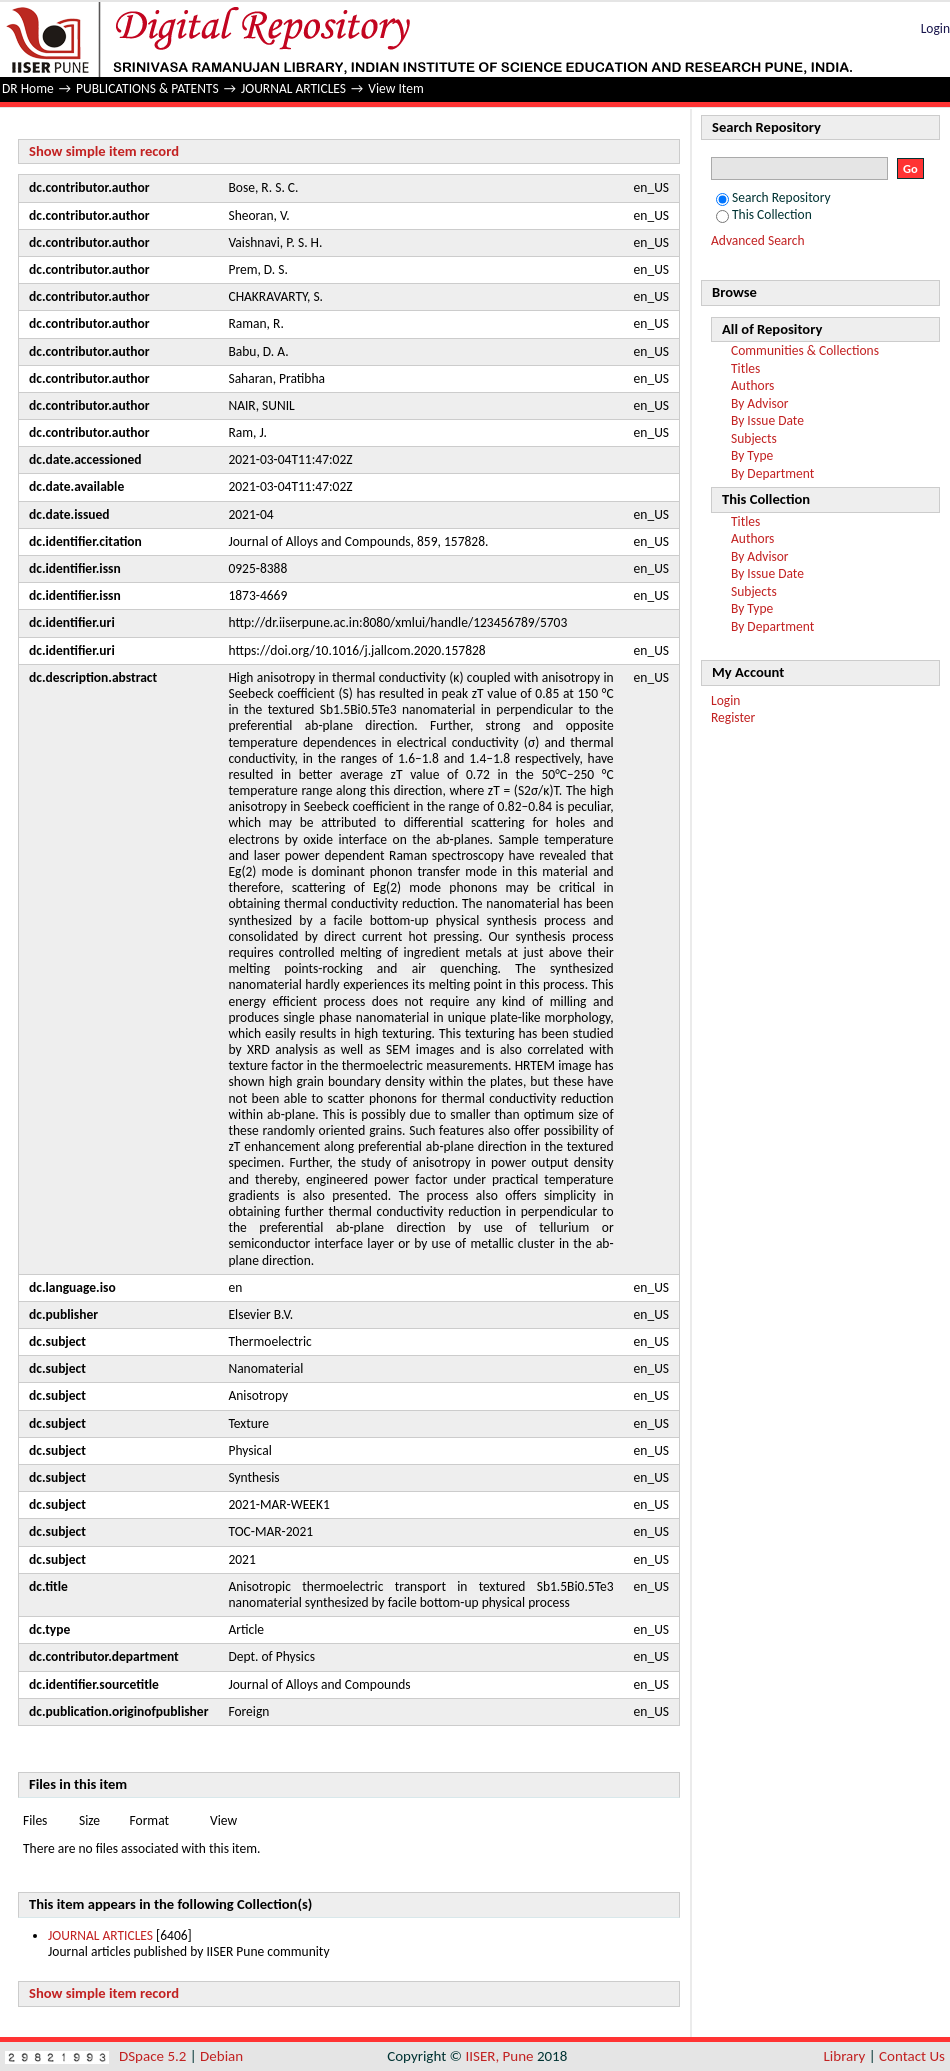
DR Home (28, 88)
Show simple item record (104, 151)
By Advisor (760, 403)
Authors (752, 385)
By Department (772, 473)
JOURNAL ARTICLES (293, 88)
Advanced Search (758, 240)
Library (845, 2056)
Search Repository (773, 197)
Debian (221, 2056)
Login (935, 28)
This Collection (764, 214)
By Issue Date (767, 420)
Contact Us (912, 2056)
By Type (752, 455)
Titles (745, 368)
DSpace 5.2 (154, 2056)
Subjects (754, 438)
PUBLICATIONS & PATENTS (147, 88)
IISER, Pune (499, 2056)
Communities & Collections (805, 350)
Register (733, 717)
